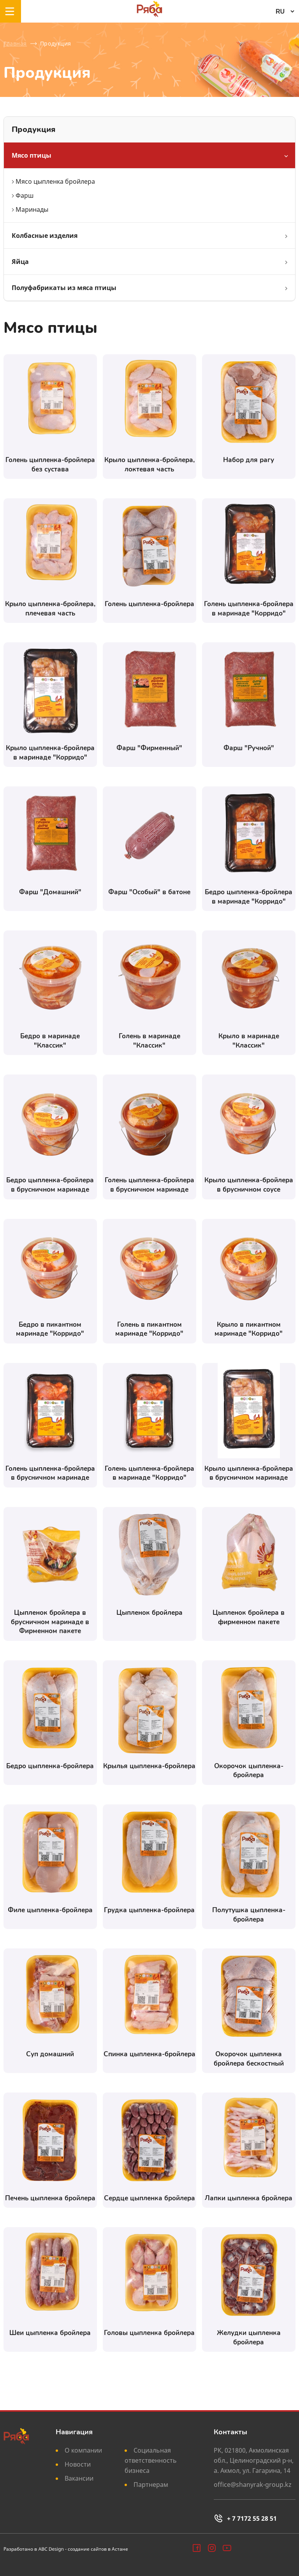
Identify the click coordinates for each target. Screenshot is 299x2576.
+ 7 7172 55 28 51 (245, 2518)
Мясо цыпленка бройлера (55, 181)
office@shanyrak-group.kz (253, 2484)
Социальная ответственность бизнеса (151, 2460)
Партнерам (151, 2484)
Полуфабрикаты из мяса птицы (64, 287)
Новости (78, 2464)
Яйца (20, 261)
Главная (15, 43)
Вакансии (79, 2478)
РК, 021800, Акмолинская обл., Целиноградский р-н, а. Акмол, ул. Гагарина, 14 (254, 2460)
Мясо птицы (31, 155)
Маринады (32, 209)
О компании (83, 2450)
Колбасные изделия (44, 235)
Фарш (24, 195)
